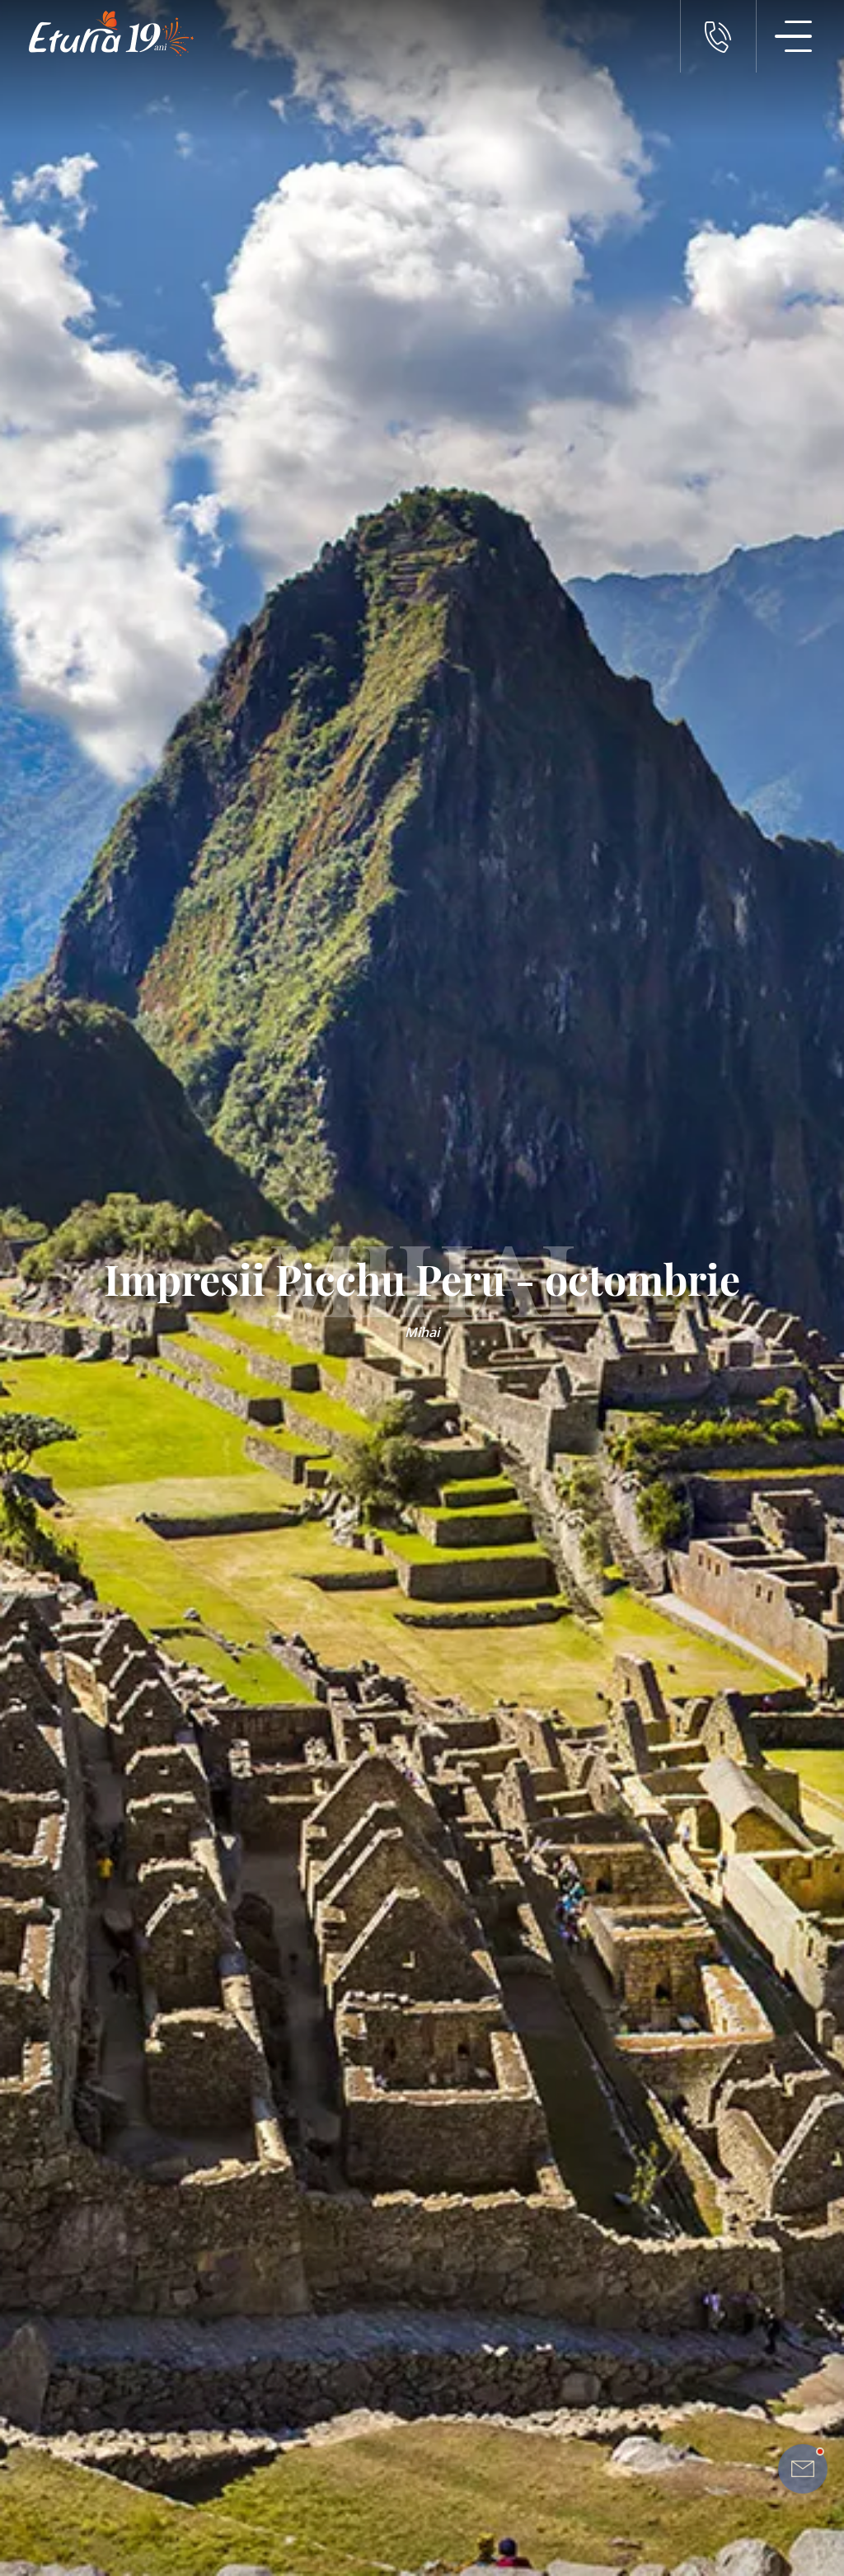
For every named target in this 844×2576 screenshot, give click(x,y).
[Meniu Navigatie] (794, 36)
